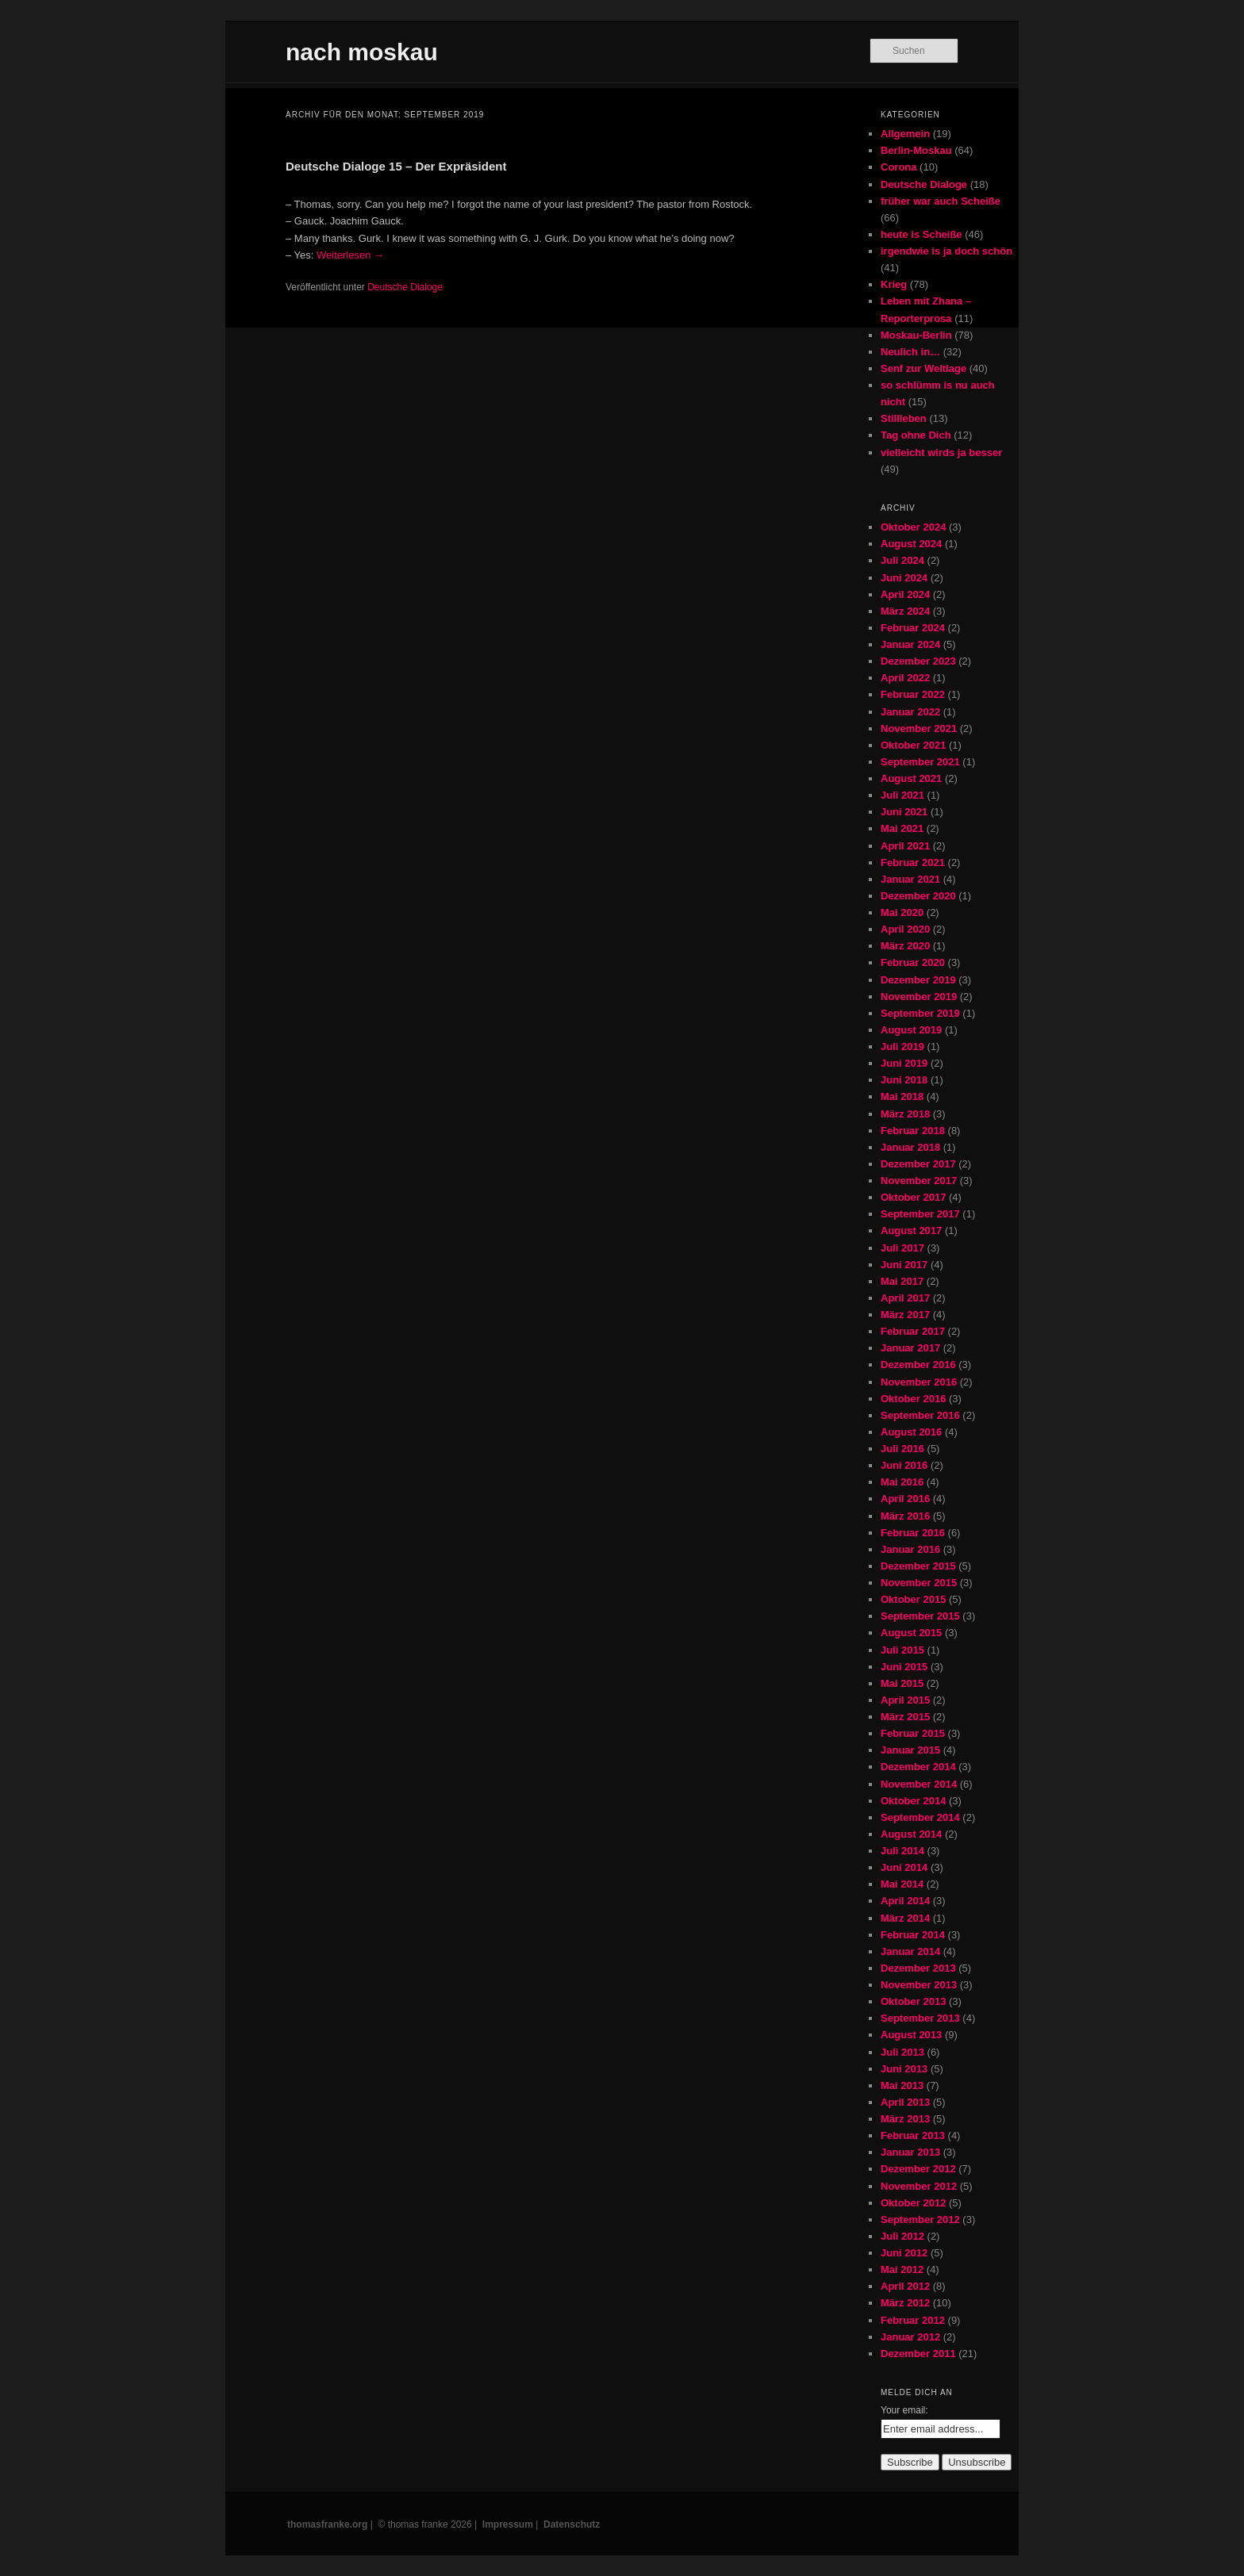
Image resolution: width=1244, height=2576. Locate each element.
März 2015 (905, 1717)
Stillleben (904, 418)
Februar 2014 (913, 1935)
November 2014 (919, 1784)
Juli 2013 (902, 2052)
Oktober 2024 (913, 527)
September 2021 (920, 762)
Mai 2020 (902, 912)
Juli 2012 (902, 2236)
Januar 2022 (910, 712)
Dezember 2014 (918, 1767)
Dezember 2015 (918, 1566)
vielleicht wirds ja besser (941, 452)
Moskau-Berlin (916, 335)
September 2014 (920, 1817)
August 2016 (911, 1432)
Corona (899, 167)
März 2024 (905, 611)
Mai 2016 (902, 1482)
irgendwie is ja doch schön (946, 251)
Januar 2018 (910, 1147)
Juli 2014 (902, 1851)
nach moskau (362, 52)
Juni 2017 (904, 1265)
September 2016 (920, 1415)
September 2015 (920, 1616)
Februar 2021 (913, 862)
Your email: (904, 2410)
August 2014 (911, 1834)
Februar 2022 (913, 694)
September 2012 (920, 2219)
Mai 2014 (902, 1884)
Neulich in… (910, 352)
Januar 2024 (910, 644)
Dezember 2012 (918, 2169)
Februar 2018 (913, 1131)
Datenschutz (571, 2524)
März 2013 (905, 2119)
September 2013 (920, 2018)
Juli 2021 (902, 795)
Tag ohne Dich (916, 435)
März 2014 (905, 1918)
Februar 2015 (913, 1733)
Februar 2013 (913, 2135)
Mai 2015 (902, 1683)
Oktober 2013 (913, 2001)
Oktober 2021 (913, 745)
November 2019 (919, 996)
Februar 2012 (913, 2320)
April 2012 (905, 2286)
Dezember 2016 (918, 1364)
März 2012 (905, 2303)
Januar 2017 (910, 1348)
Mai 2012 (902, 2269)
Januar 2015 (910, 1750)
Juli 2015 (902, 1650)
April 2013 (905, 2102)
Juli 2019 (902, 1046)
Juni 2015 (904, 1667)
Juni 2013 (904, 2069)
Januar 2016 (910, 1549)
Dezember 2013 (918, 1968)
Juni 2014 (904, 1867)
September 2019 (920, 1013)
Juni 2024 (904, 578)
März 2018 (905, 1114)
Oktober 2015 (913, 1599)
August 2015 (911, 1633)
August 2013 (911, 2035)
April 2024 (905, 594)
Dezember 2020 (918, 896)
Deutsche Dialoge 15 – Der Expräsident (396, 166)
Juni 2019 (904, 1063)
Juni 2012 (904, 2253)
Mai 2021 (902, 828)
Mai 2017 (902, 1281)
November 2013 (919, 1985)
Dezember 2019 (918, 980)
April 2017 (905, 1298)
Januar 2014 (910, 1951)
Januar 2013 (910, 2152)
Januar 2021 (910, 879)
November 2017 (919, 1180)
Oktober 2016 (913, 1399)
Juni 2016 (904, 1465)
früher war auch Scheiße (940, 201)
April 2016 (905, 1499)
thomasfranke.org (327, 2524)
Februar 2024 (913, 628)
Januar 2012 (910, 2337)
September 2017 (920, 1214)
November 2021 (919, 728)
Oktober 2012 (913, 2203)
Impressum (507, 2524)
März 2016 (905, 1516)
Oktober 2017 (913, 1197)
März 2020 (905, 946)
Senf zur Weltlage (923, 368)
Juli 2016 (902, 1449)
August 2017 (911, 1230)
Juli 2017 (902, 1248)
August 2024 (911, 544)
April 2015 (905, 1700)
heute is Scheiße (921, 234)
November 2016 (919, 1382)
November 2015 (919, 1583)
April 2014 (905, 1901)
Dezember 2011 (918, 2353)
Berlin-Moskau (916, 150)
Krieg (894, 284)
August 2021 (911, 778)
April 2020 (905, 929)
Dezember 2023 (918, 661)
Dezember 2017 (918, 1164)
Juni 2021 (904, 812)
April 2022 (905, 678)
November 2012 (919, 2186)
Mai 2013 (902, 2085)
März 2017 (905, 1315)
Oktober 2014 (913, 1801)
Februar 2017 (913, 1331)
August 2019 (911, 1030)
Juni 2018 (904, 1080)
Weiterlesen (350, 255)
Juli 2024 (902, 560)
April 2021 (905, 846)
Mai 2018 (902, 1096)
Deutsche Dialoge (405, 287)
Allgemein (905, 134)
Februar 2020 (913, 962)
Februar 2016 (913, 1533)
